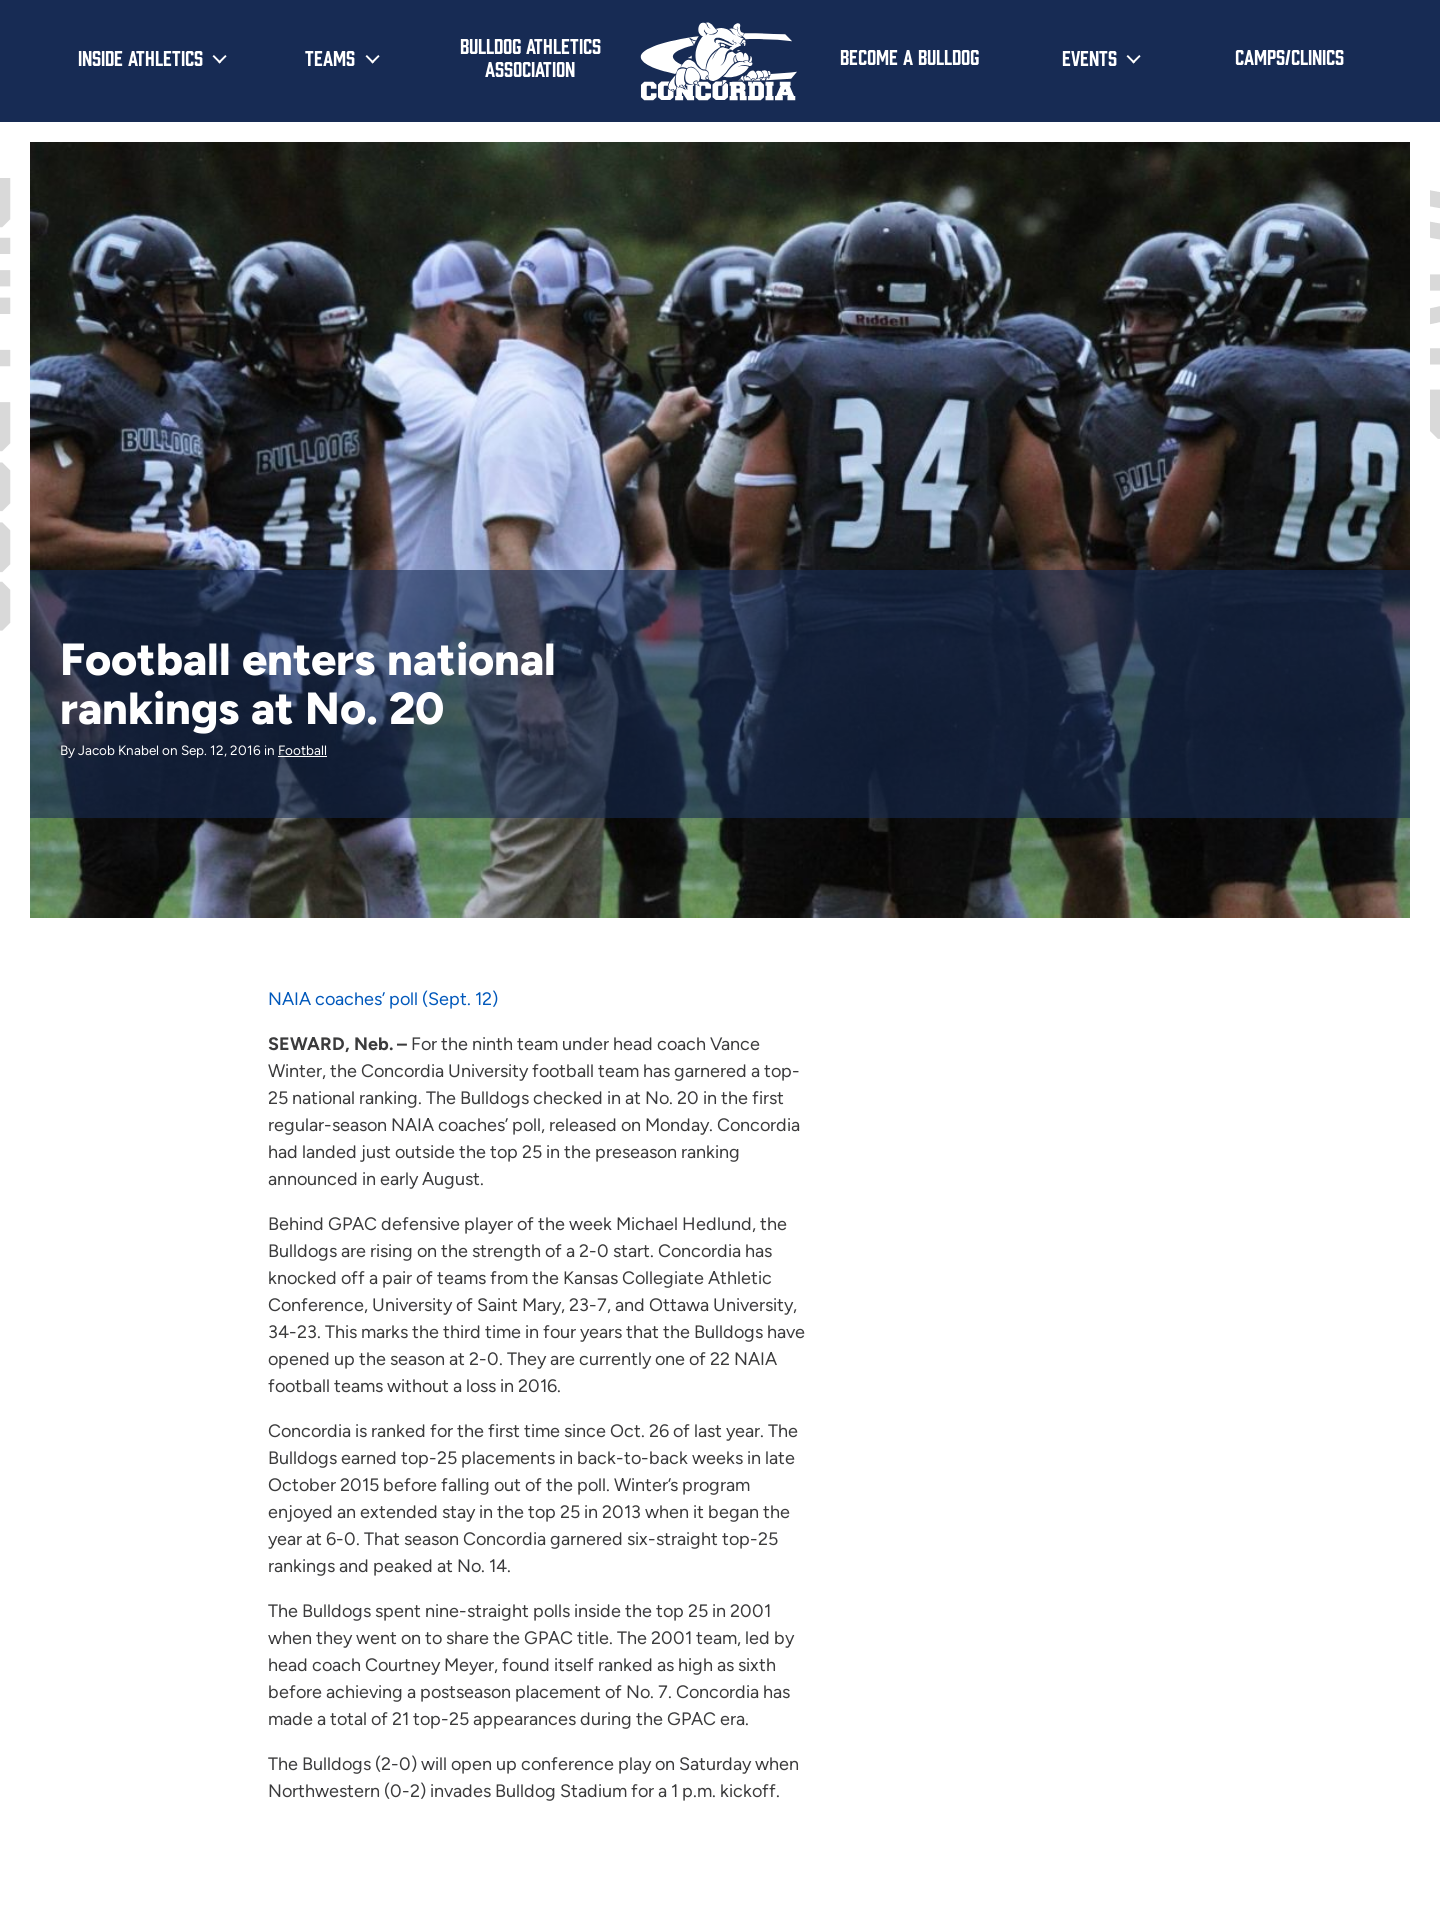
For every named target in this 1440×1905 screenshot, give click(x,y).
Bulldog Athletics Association (530, 56)
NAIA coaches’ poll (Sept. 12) (383, 999)
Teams (330, 57)
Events (1089, 57)
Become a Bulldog (909, 56)
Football (302, 750)
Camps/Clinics (1289, 56)
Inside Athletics (140, 57)
